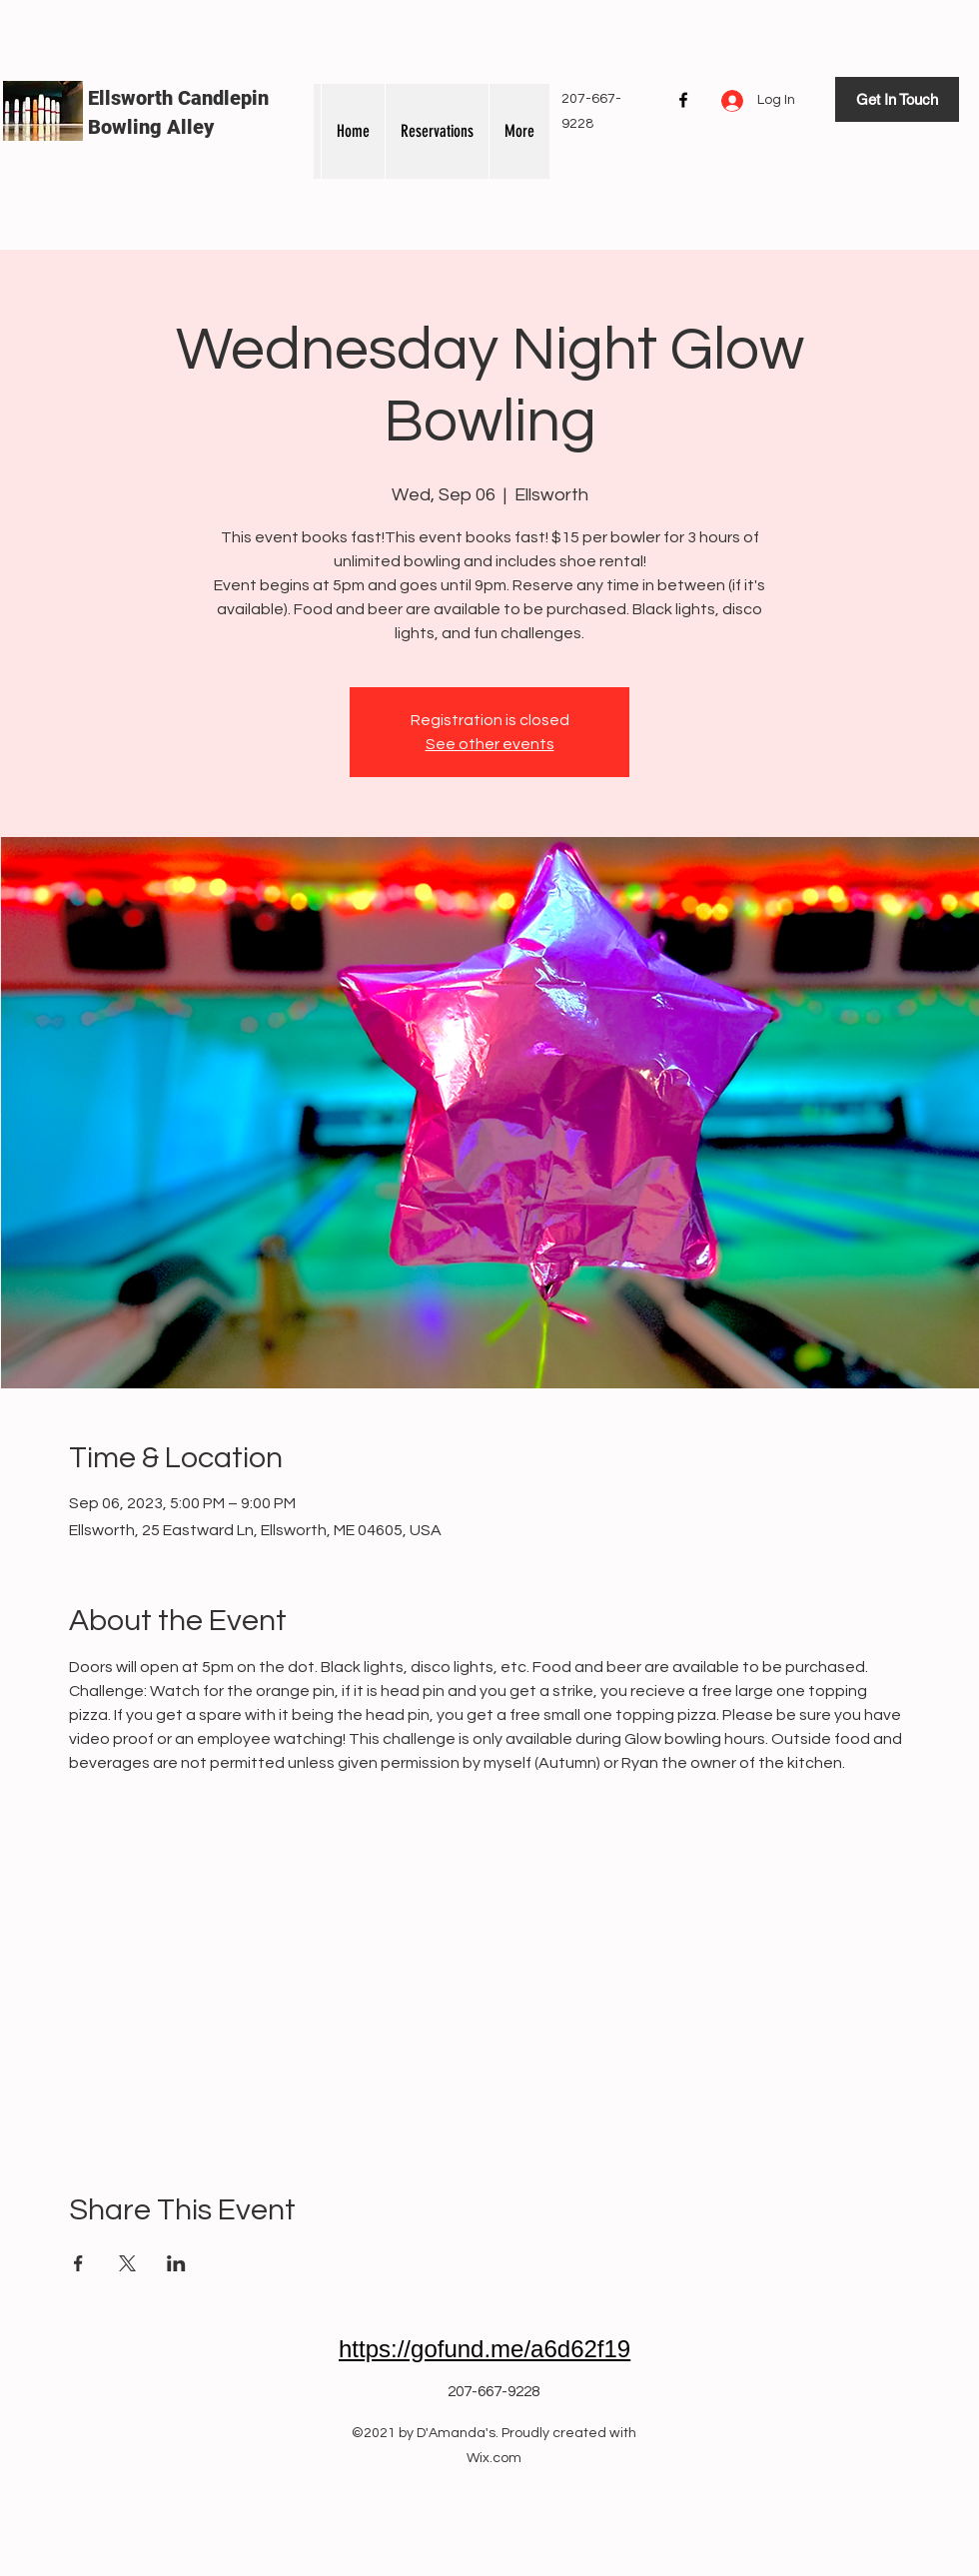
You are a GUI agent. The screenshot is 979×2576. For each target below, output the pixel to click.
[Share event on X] (127, 2263)
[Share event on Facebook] (78, 2263)
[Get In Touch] (897, 99)
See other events (490, 744)
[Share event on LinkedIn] (176, 2263)
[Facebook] (683, 100)
